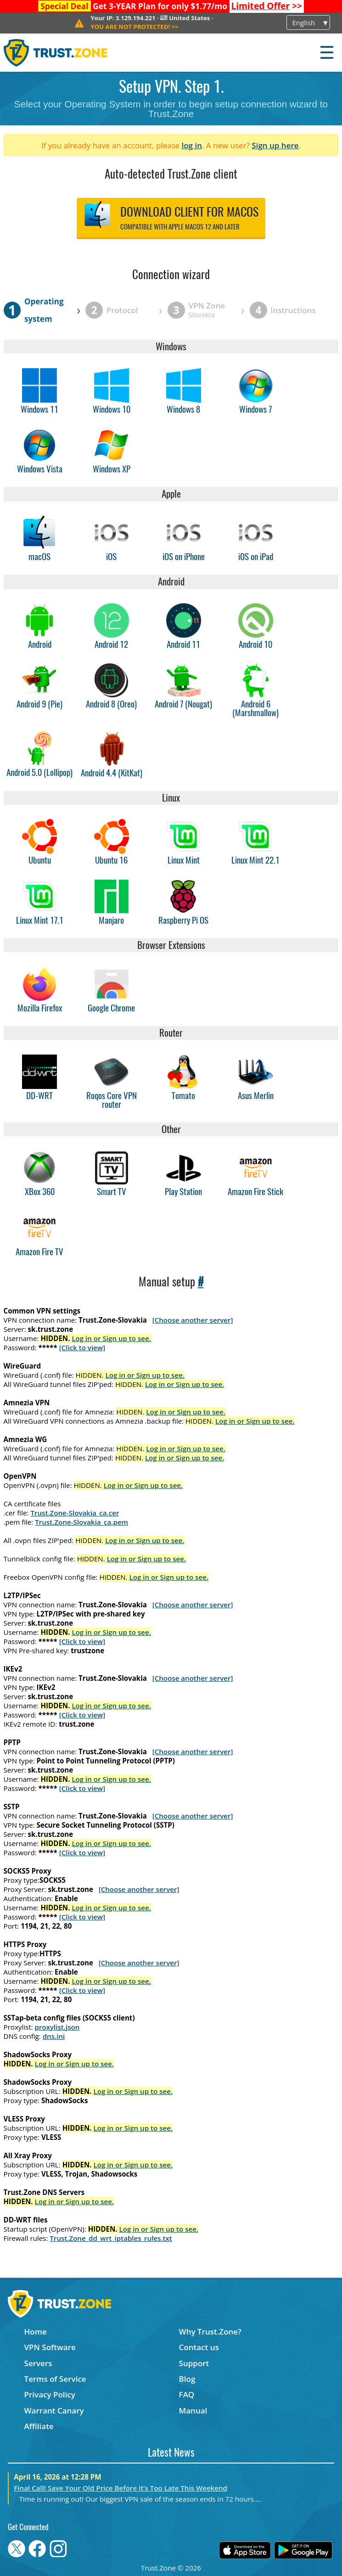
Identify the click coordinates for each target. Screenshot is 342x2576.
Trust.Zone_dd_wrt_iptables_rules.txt (111, 2238)
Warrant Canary (54, 2410)
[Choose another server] (192, 1319)
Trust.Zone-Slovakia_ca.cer (74, 1512)
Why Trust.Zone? (210, 2331)
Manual (193, 2410)
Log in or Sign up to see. (111, 1338)
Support (194, 2363)
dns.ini (54, 2036)
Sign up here (275, 145)
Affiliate (39, 2426)
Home (35, 2331)
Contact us (199, 2347)
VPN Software (50, 2347)
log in (191, 145)
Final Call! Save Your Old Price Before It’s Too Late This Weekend (120, 2487)
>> (266, 6)
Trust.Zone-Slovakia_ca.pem (81, 1522)
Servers (38, 2363)
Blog (187, 2379)
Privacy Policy (49, 2394)
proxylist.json (57, 2027)
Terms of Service (55, 2379)
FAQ (187, 2394)
